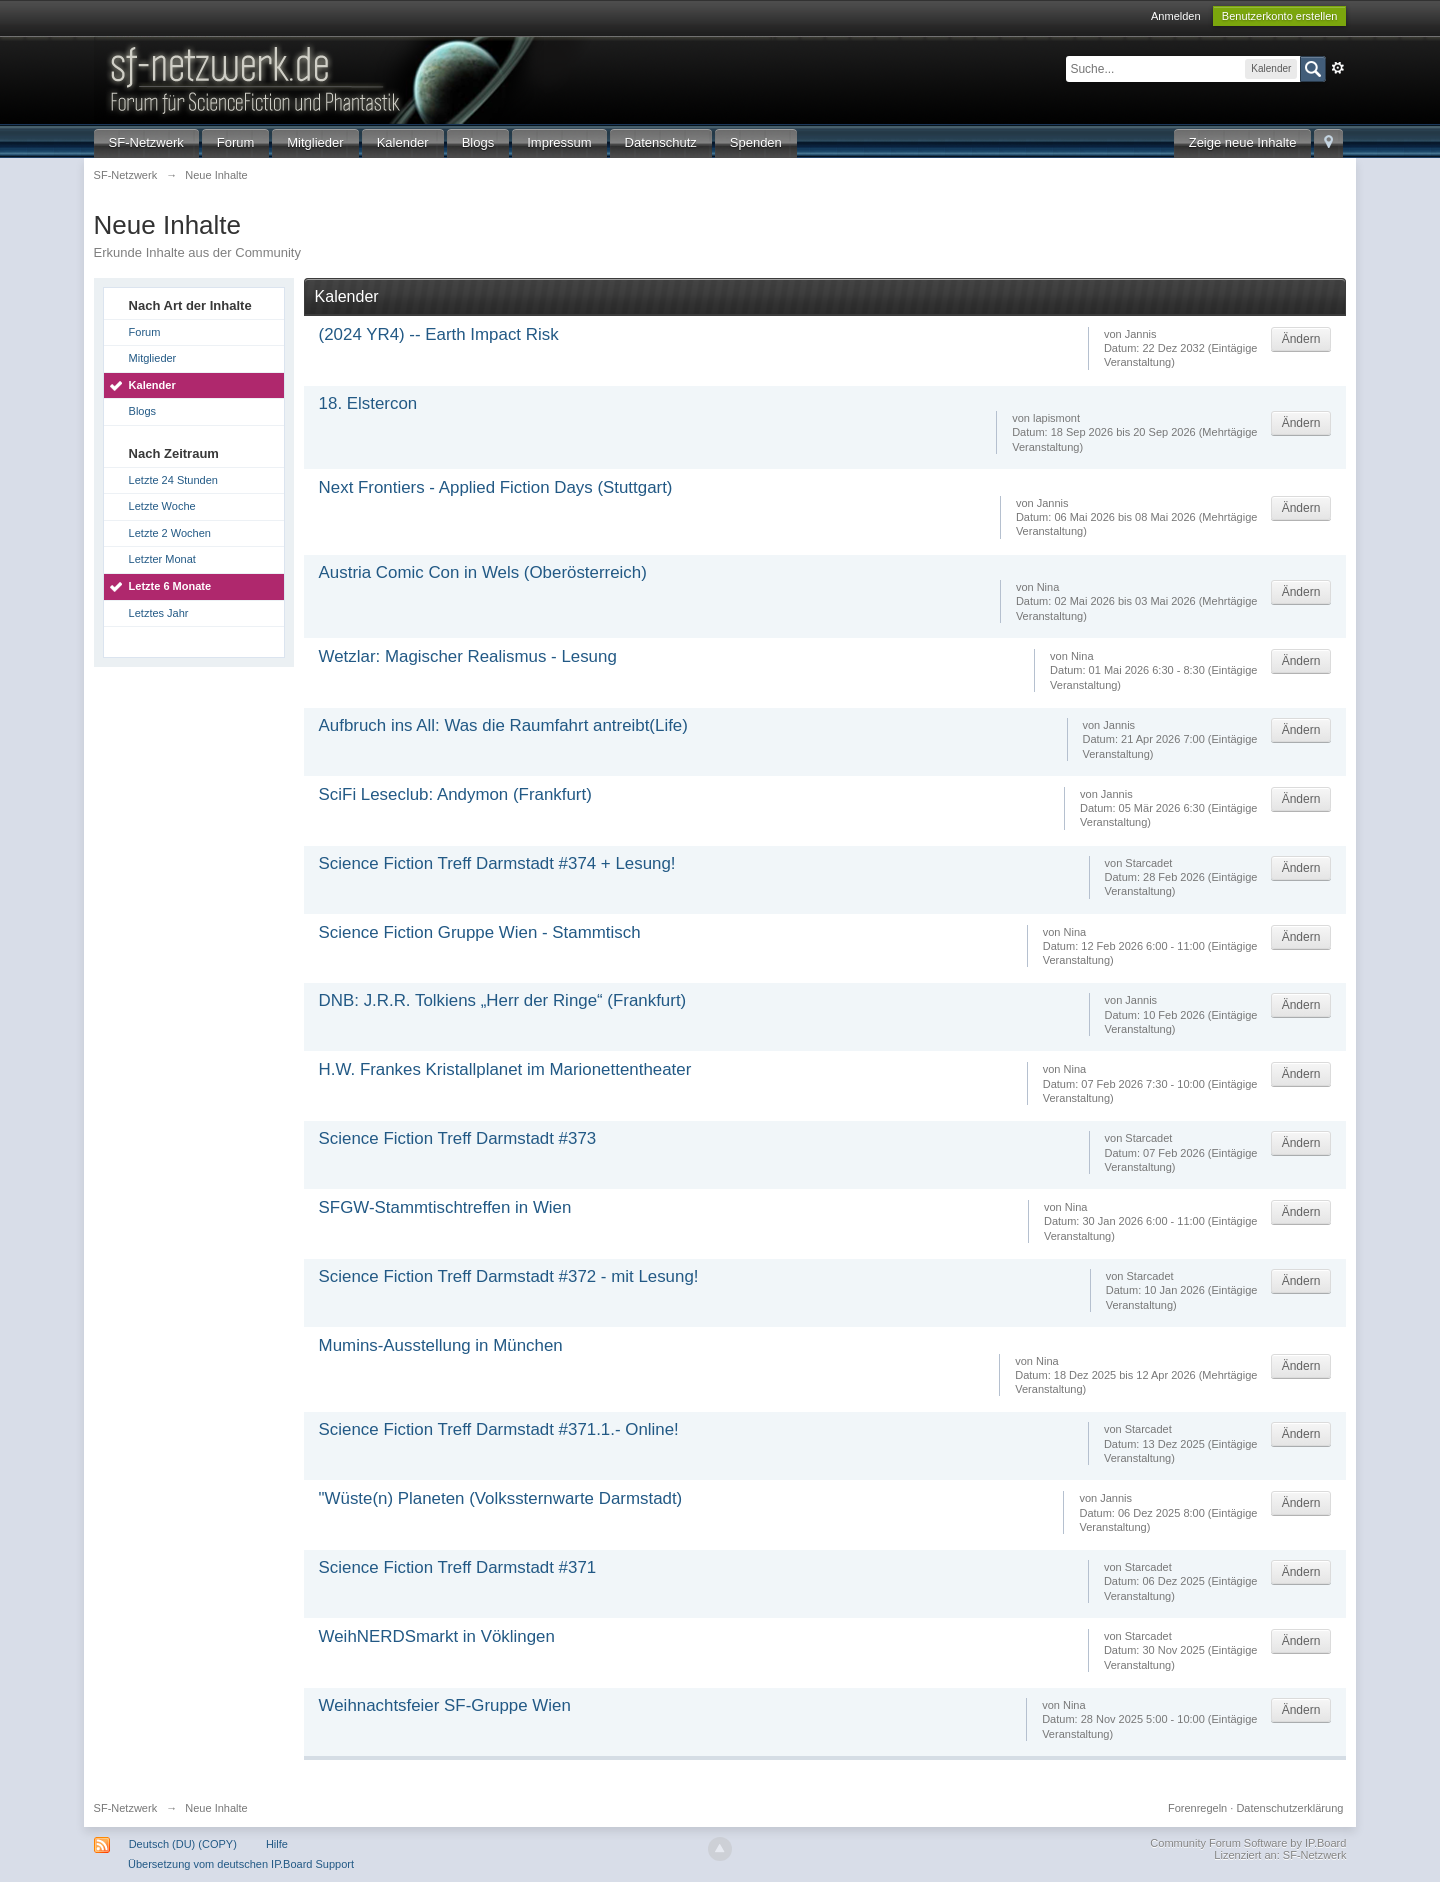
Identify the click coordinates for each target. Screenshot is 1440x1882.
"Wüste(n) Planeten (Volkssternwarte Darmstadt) (501, 1498)
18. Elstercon (368, 403)
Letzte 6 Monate (170, 586)
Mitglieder (315, 142)
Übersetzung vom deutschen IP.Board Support (241, 1864)
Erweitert (1338, 68)
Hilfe (277, 1844)
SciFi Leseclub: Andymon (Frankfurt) (455, 794)
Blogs (478, 142)
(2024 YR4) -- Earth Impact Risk (439, 334)
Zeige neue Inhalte (1243, 142)
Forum (236, 142)
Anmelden (1176, 16)
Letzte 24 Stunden (173, 480)
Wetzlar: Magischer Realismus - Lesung (468, 656)
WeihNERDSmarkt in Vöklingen (437, 1636)
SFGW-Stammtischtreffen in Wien (445, 1207)
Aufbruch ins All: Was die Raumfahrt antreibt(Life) (503, 725)
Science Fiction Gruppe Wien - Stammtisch (480, 932)
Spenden (756, 142)
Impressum (559, 142)
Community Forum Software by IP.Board (1248, 1843)
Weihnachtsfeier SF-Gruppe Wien (445, 1705)
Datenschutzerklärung (1289, 1808)
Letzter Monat (162, 559)
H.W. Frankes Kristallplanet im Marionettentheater (505, 1069)
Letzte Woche (162, 506)
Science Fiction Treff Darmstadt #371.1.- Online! (499, 1429)
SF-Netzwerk (146, 142)
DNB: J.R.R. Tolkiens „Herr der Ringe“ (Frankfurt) (503, 1000)
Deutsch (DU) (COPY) (183, 1844)
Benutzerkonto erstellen (1280, 16)
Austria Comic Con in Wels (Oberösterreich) (483, 572)
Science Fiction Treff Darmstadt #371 (458, 1567)
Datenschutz (661, 142)
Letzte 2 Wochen (170, 533)
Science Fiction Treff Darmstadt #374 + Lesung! (497, 863)
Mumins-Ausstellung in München (441, 1345)
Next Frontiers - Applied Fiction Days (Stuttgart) (496, 487)
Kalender (403, 142)
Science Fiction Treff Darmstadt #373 (458, 1138)
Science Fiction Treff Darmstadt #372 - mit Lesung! (509, 1276)
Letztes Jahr (159, 613)
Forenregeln (1197, 1808)
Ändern (1301, 339)
